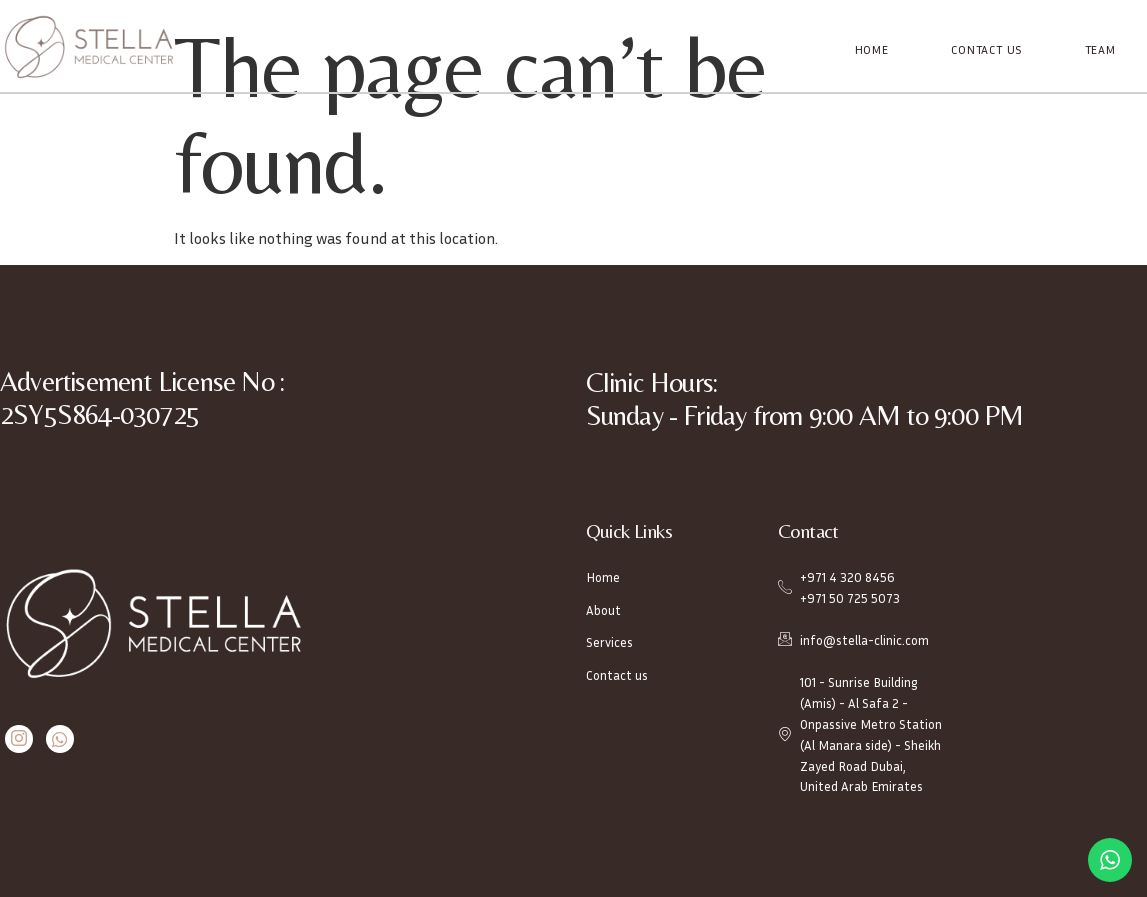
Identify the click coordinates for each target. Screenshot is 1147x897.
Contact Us (987, 49)
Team (1100, 49)
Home (873, 49)
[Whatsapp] (58, 739)
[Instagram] (18, 739)
